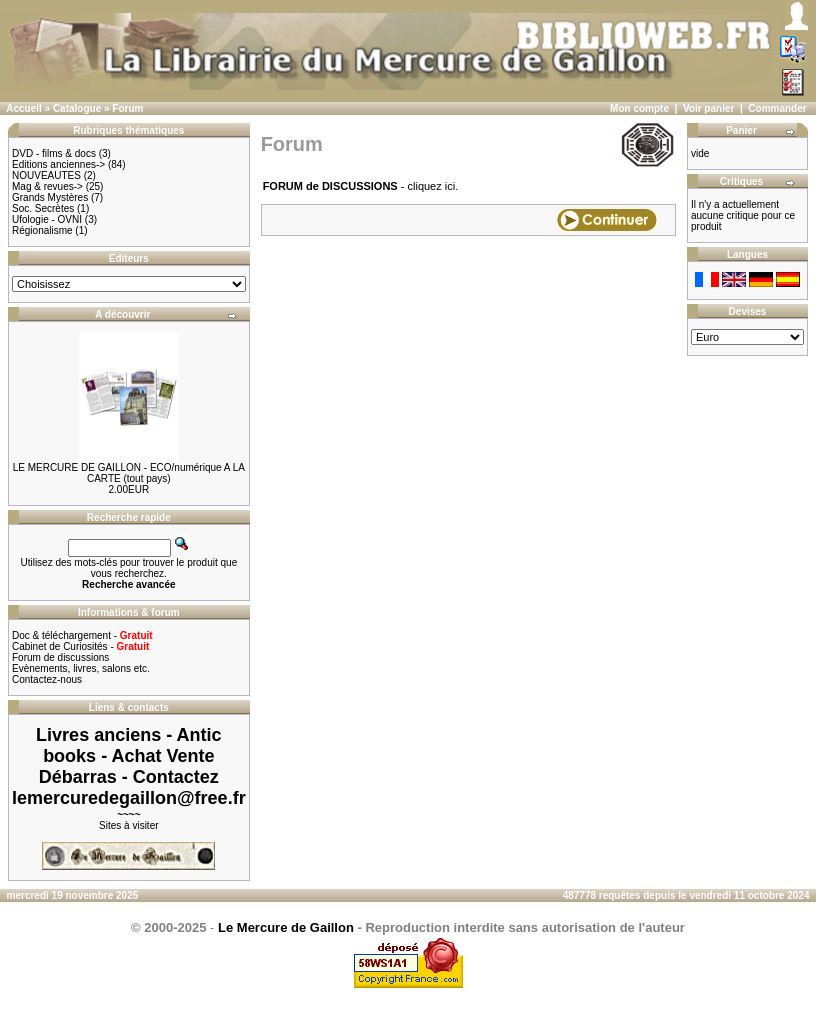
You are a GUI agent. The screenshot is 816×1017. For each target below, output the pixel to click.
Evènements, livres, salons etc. (81, 668)
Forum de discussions (60, 657)
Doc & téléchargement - (82, 635)
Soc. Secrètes (43, 208)
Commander (777, 108)
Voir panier (709, 108)
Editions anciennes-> (58, 164)
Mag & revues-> (47, 186)
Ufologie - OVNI (47, 219)
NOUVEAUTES (46, 175)
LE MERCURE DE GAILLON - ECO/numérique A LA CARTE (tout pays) (129, 473)
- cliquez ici (359, 186)
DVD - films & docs (54, 153)
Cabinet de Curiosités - (80, 646)
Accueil (24, 108)
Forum (127, 108)
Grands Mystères (50, 197)
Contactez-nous (47, 679)
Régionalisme (42, 230)
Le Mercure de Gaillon (286, 927)
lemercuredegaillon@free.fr (129, 798)
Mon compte (639, 108)
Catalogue (77, 108)
